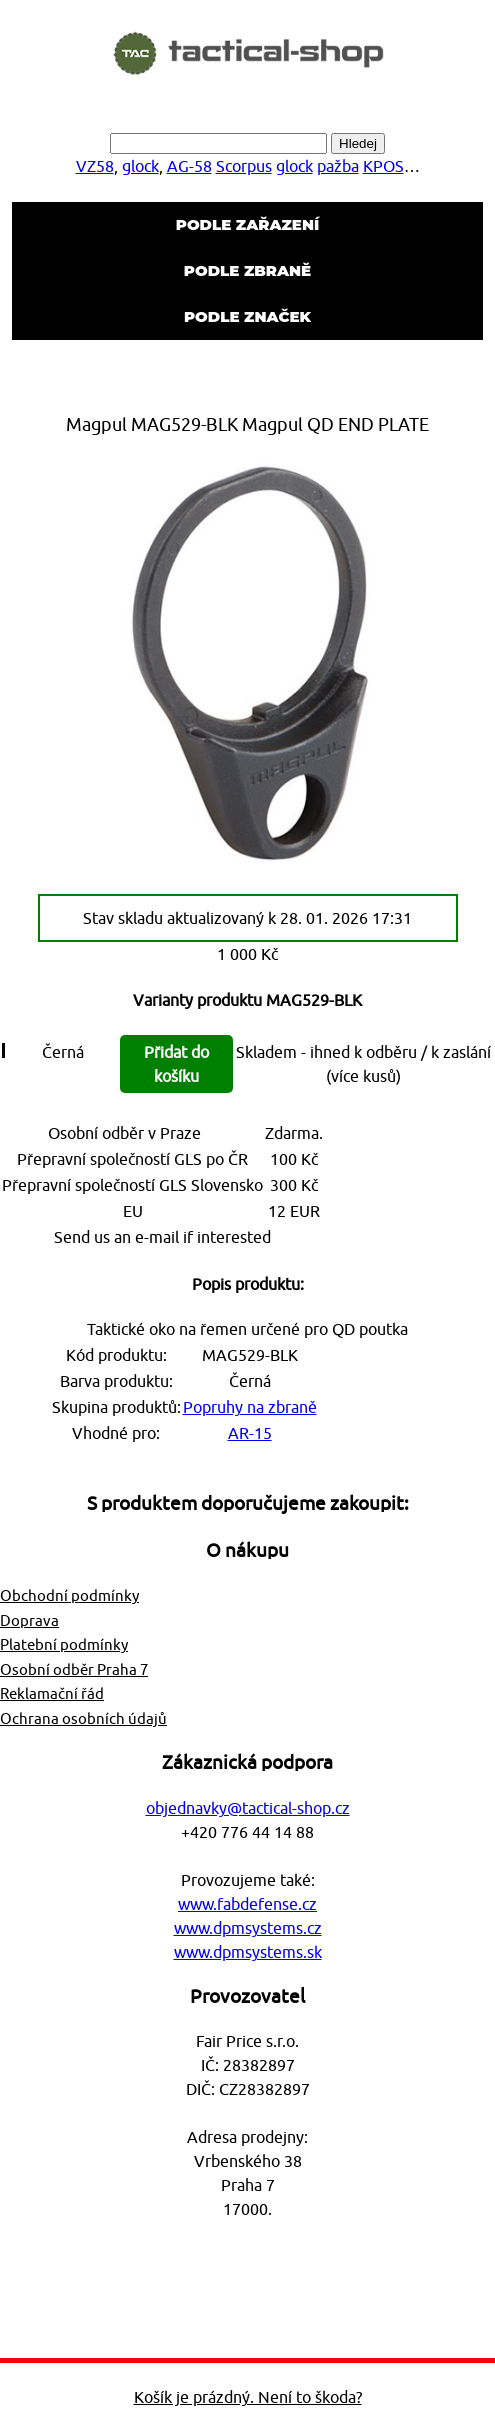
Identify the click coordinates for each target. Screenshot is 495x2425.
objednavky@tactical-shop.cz (248, 1808)
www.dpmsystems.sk (248, 1952)
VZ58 (95, 166)
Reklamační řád (52, 1693)
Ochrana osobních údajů (83, 1718)
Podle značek (247, 316)
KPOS (383, 166)
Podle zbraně (247, 270)
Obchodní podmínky (69, 1595)
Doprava (29, 1620)
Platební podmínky (64, 1644)
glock (140, 166)
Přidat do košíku (176, 1064)
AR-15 (250, 1433)
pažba (338, 166)
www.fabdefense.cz (247, 1904)
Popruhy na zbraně (250, 1407)
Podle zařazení (247, 224)
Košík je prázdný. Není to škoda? (248, 2397)
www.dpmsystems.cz (248, 1928)
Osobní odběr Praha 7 (74, 1669)
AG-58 (189, 166)
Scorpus (244, 166)
